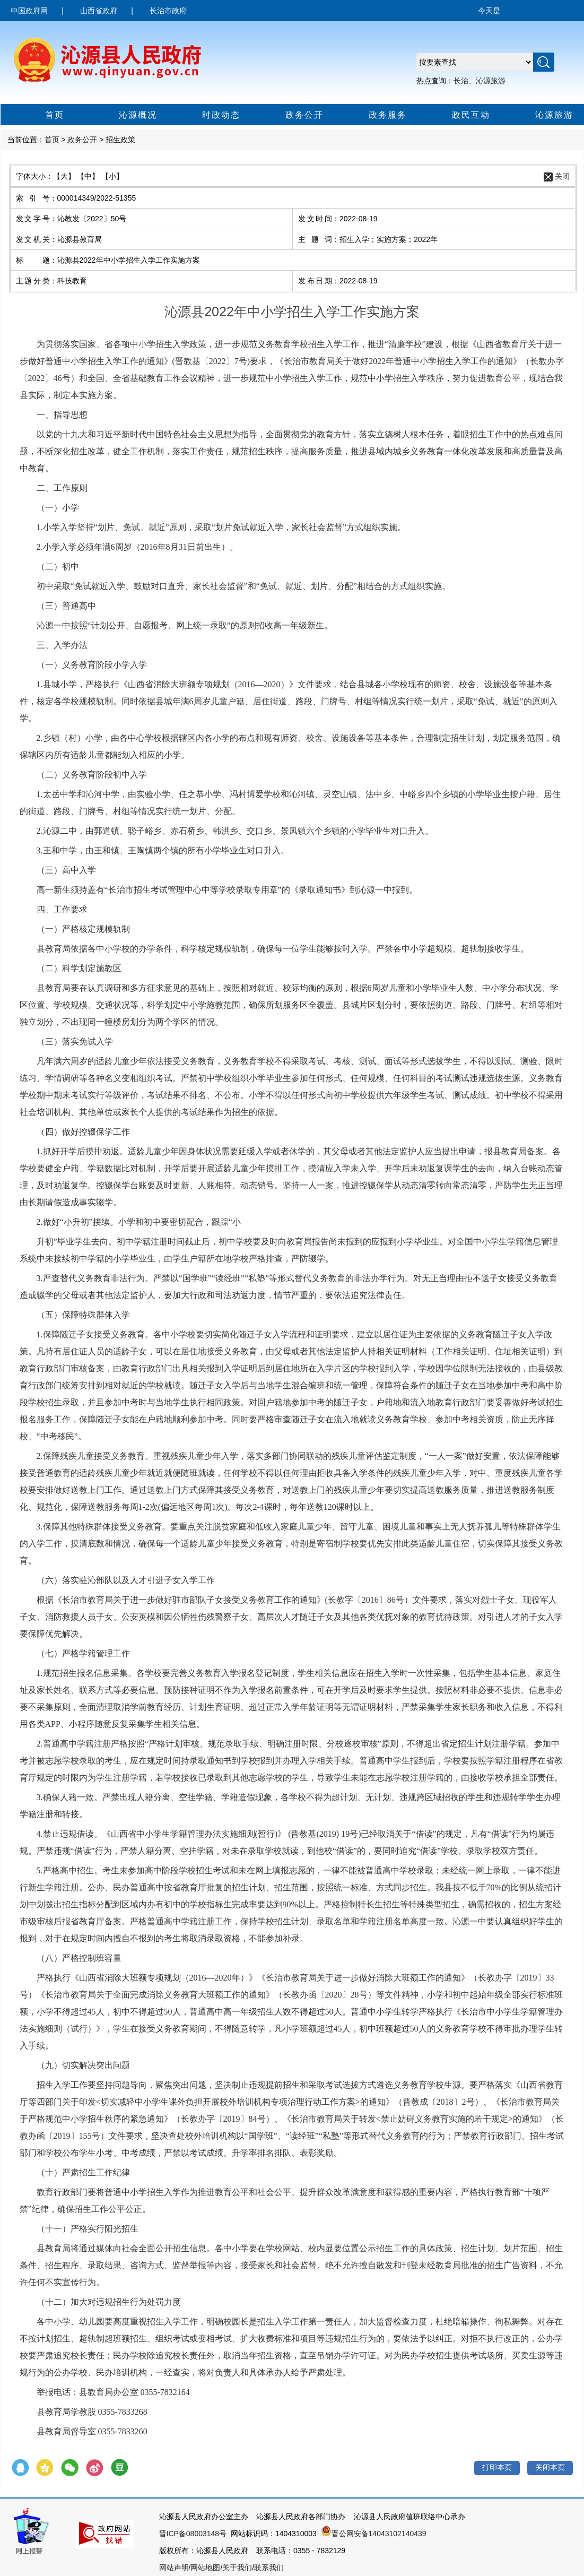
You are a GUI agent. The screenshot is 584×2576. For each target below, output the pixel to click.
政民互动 (458, 115)
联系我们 (269, 2567)
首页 (37, 115)
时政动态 (208, 115)
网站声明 (174, 2567)
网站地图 (205, 2567)
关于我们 (237, 2567)
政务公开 (291, 115)
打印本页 (497, 2467)
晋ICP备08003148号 (193, 2533)
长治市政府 (168, 10)
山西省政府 (98, 10)
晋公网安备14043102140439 (373, 2533)
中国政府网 (29, 10)
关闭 (562, 176)
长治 (461, 80)
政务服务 (374, 115)
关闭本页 (550, 2467)
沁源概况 (125, 115)
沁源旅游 (490, 80)
